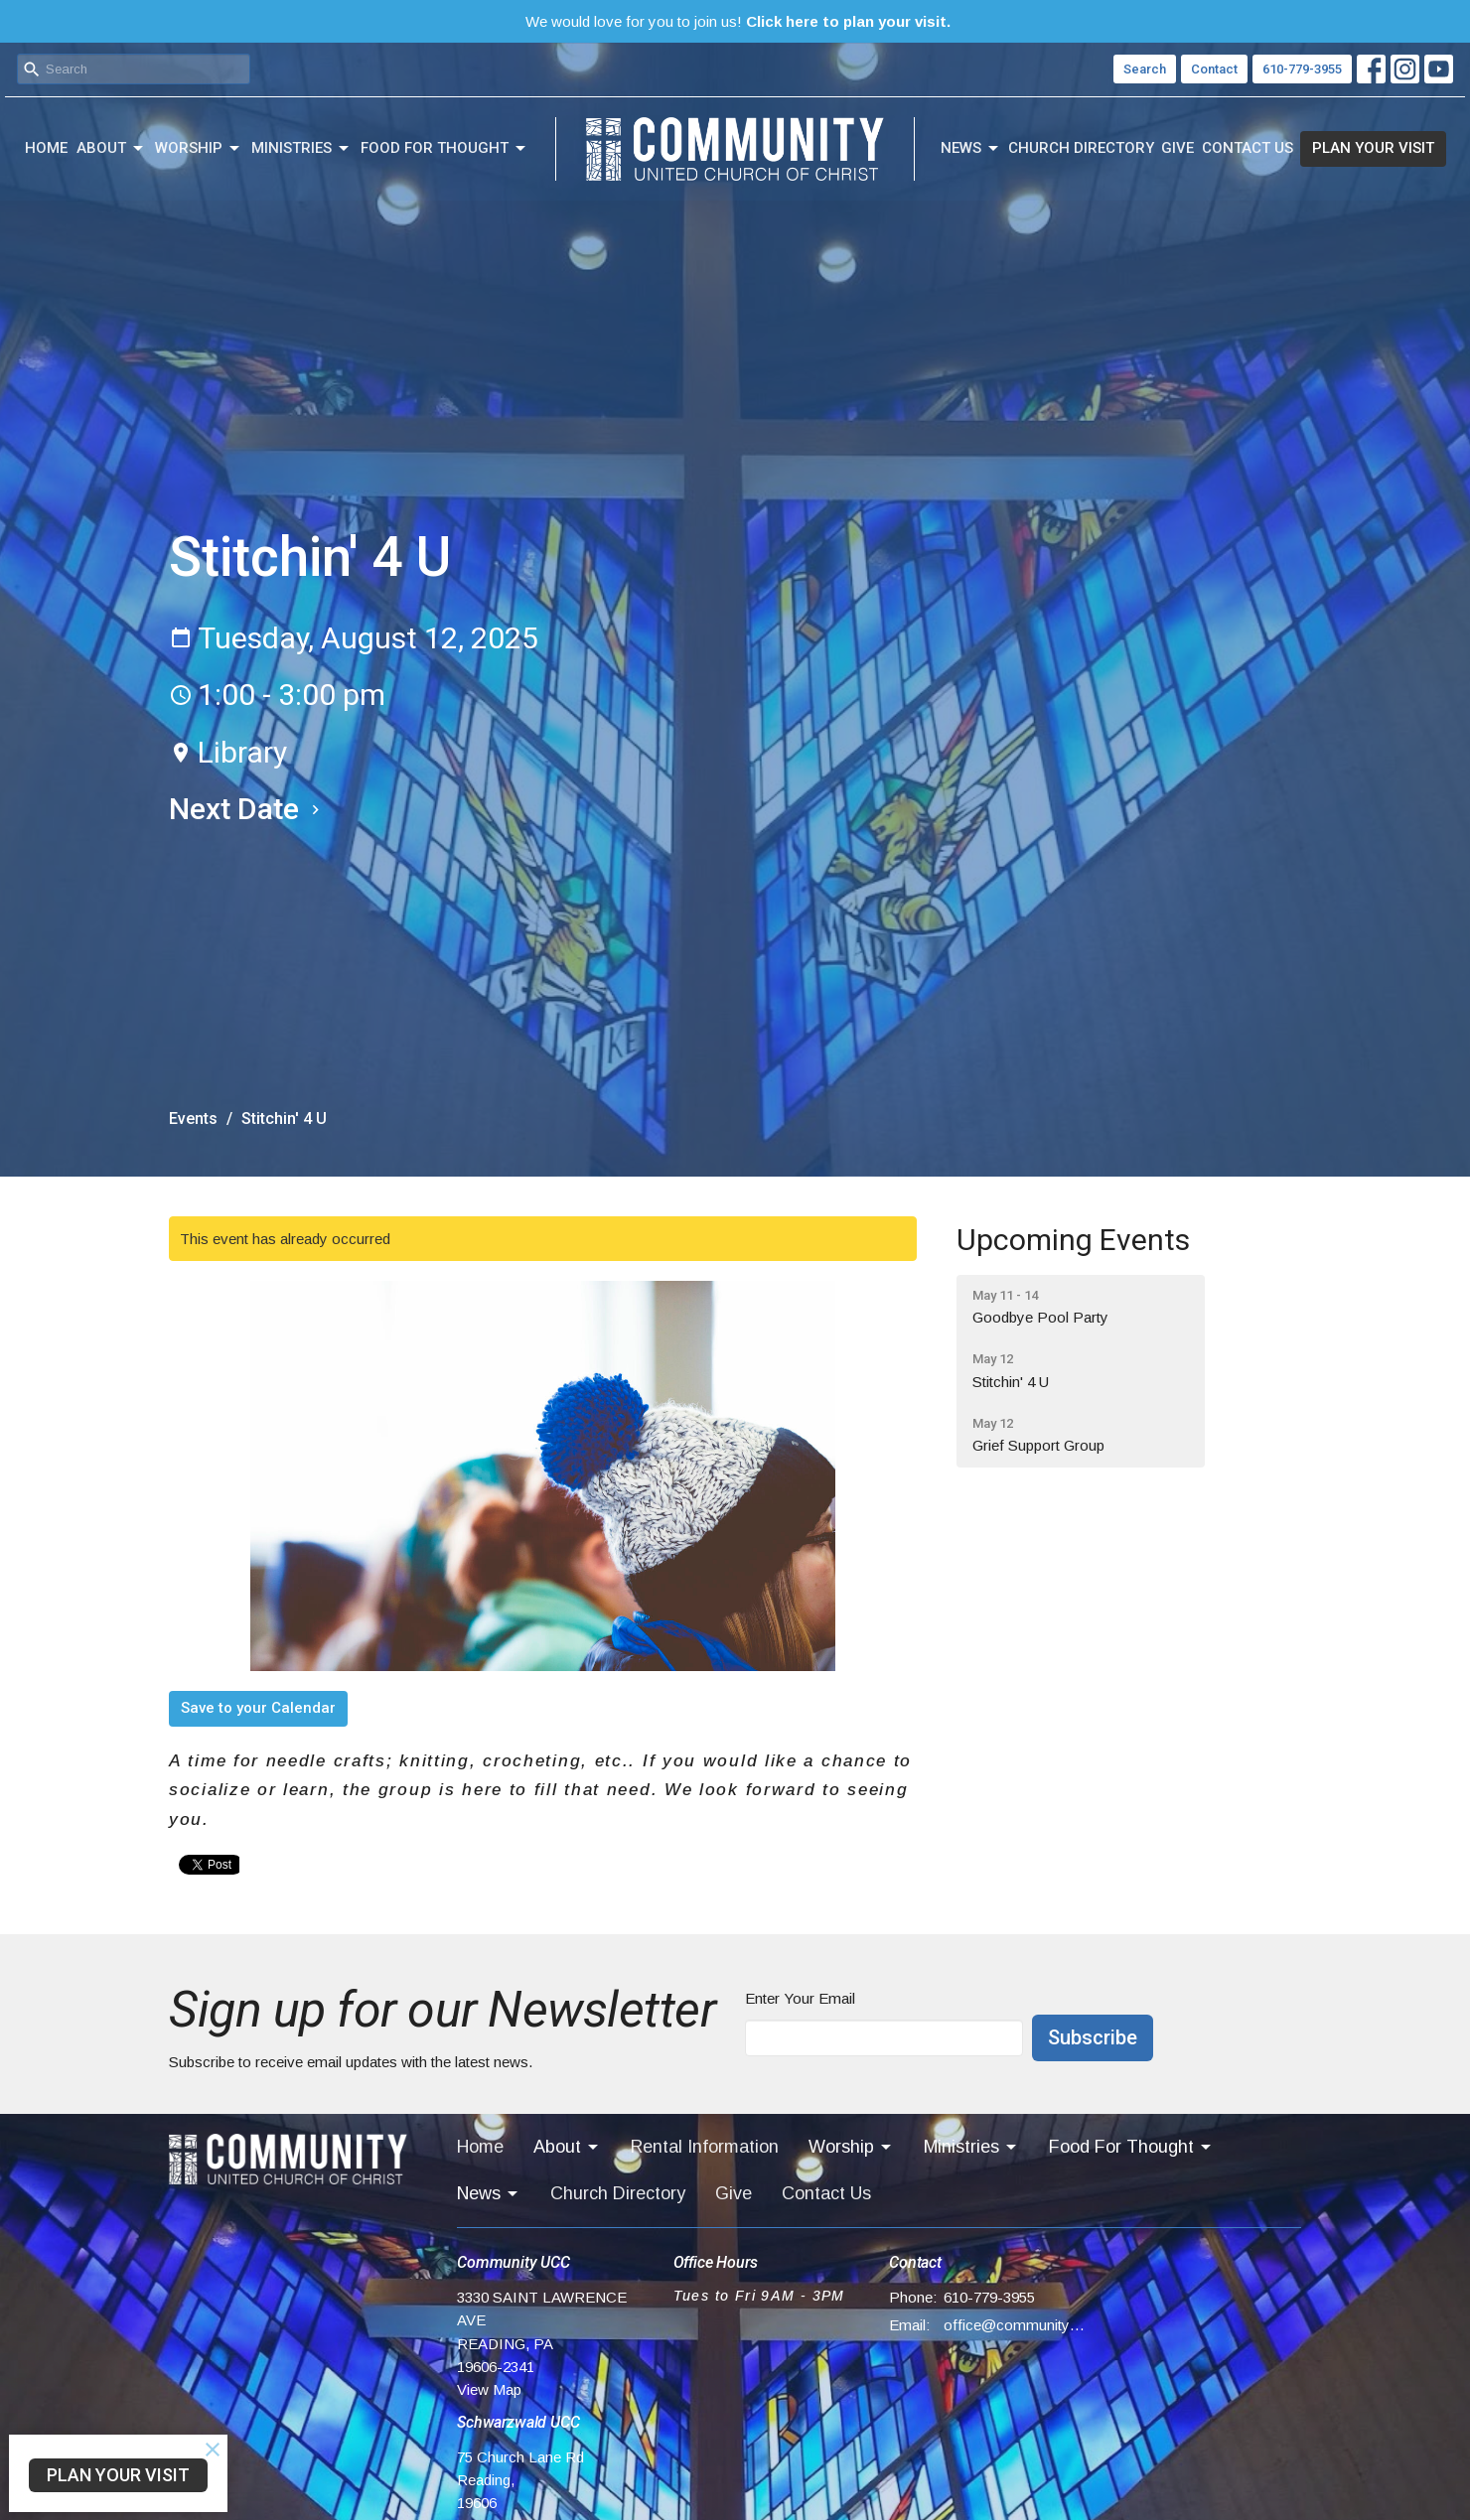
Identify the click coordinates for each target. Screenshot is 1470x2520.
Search (1144, 69)
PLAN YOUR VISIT (1373, 148)
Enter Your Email (800, 1998)
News (971, 149)
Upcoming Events (1073, 1239)
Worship (198, 149)
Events (193, 1118)
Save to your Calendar (258, 1708)
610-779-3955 (1302, 69)
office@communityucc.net (1015, 2324)
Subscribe (1092, 2037)
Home (46, 148)
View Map (489, 2389)
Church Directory (1081, 148)
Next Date (247, 808)
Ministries (301, 149)
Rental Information (705, 2147)
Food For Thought (444, 149)
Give (1177, 148)
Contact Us (1247, 148)
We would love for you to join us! (738, 21)
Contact (1214, 69)
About (111, 149)
